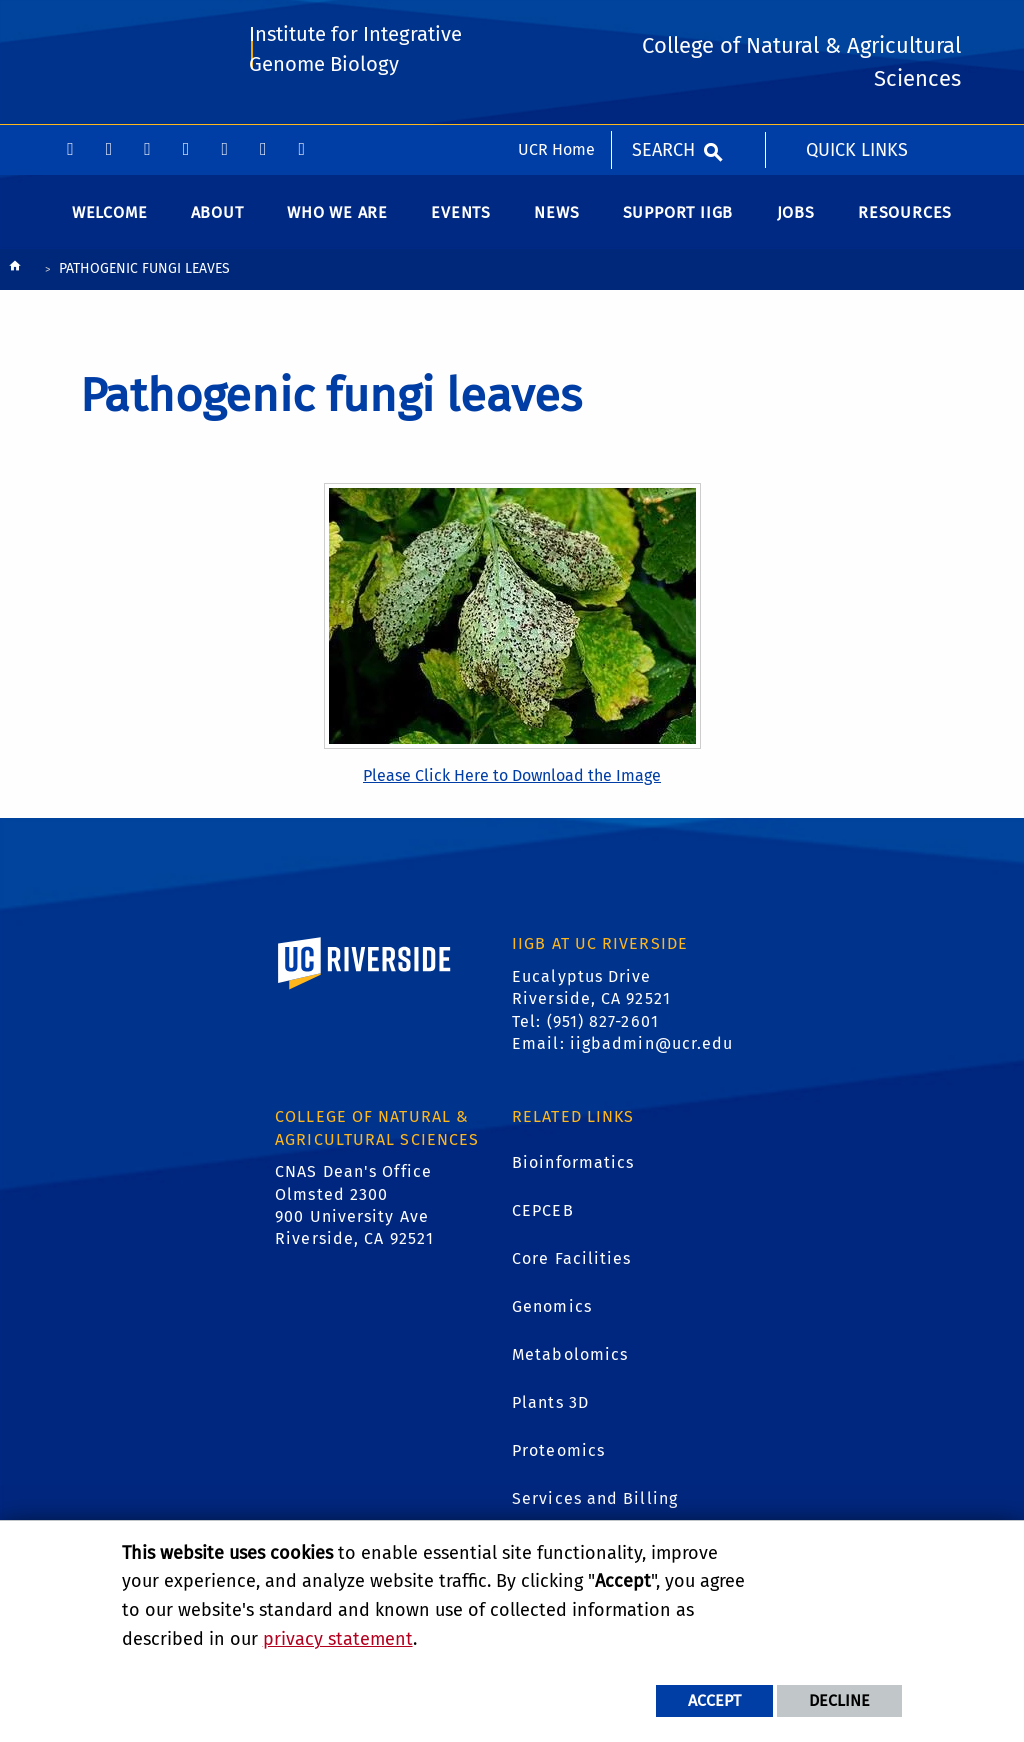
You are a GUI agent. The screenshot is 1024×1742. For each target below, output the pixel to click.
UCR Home (556, 24)
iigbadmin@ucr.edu (652, 1052)
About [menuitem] (217, 221)
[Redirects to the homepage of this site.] (15, 279)
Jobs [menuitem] (796, 221)
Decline (839, 1700)
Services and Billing (595, 1507)
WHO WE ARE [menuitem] (337, 221)
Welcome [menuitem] (110, 221)
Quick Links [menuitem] (857, 25)
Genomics (552, 1315)
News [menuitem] (556, 221)
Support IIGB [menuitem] (678, 221)
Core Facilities (572, 1267)
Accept (714, 1700)
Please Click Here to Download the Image (512, 785)
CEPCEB (543, 1219)
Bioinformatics (573, 1171)
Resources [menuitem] (905, 221)
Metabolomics (570, 1363)
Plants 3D (550, 1411)
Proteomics (558, 1459)
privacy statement (338, 1639)
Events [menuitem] (461, 221)
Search (663, 25)
